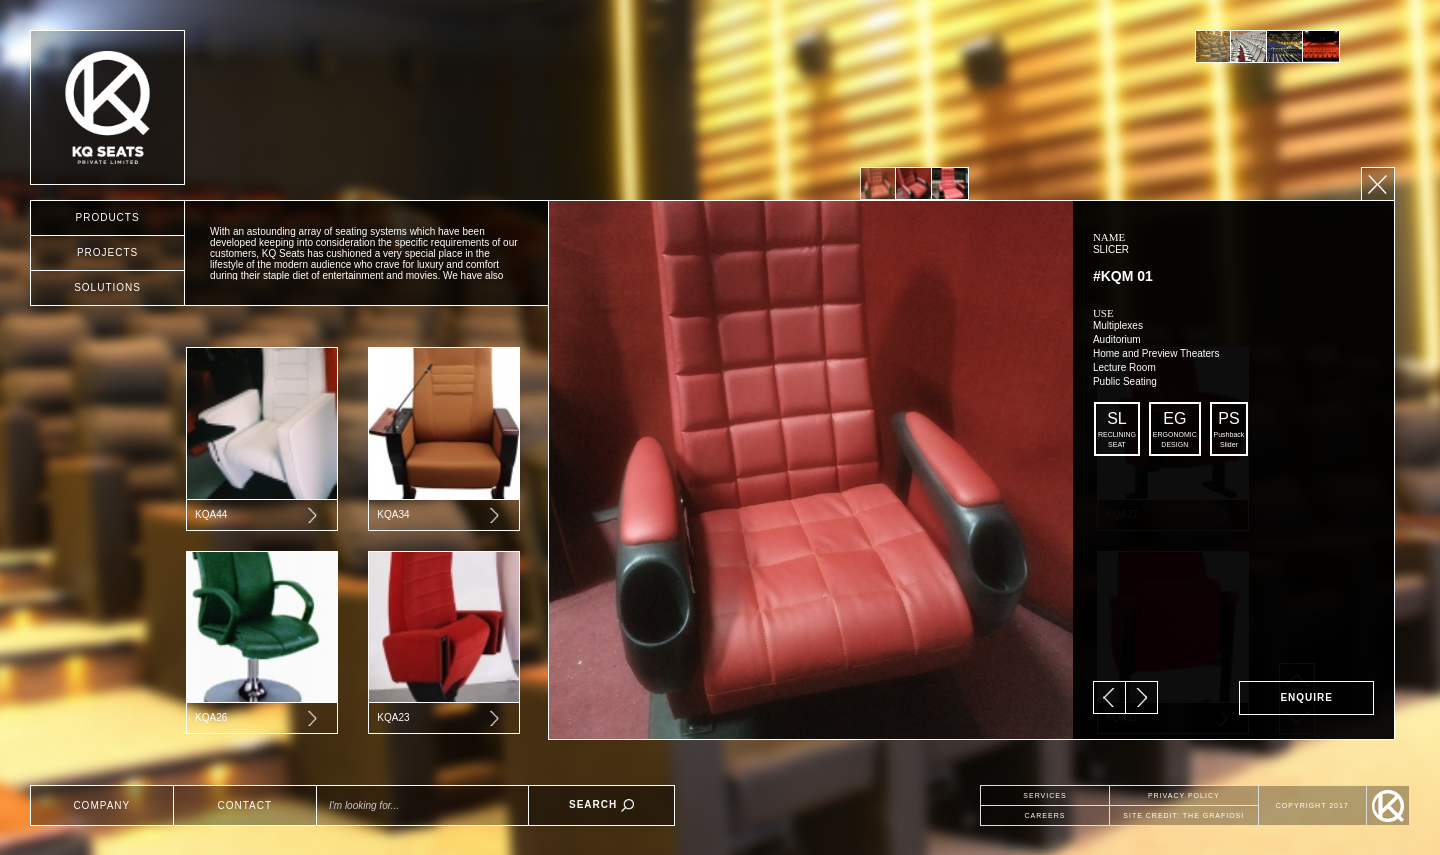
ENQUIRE (1306, 697)
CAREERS (1045, 815)
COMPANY (101, 805)
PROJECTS (107, 252)
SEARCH (601, 805)
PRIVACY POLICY (1184, 795)
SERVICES (1044, 795)
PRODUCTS (107, 217)
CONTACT (245, 805)
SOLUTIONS (107, 287)
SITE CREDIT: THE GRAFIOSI (1183, 815)
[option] (1213, 46)
